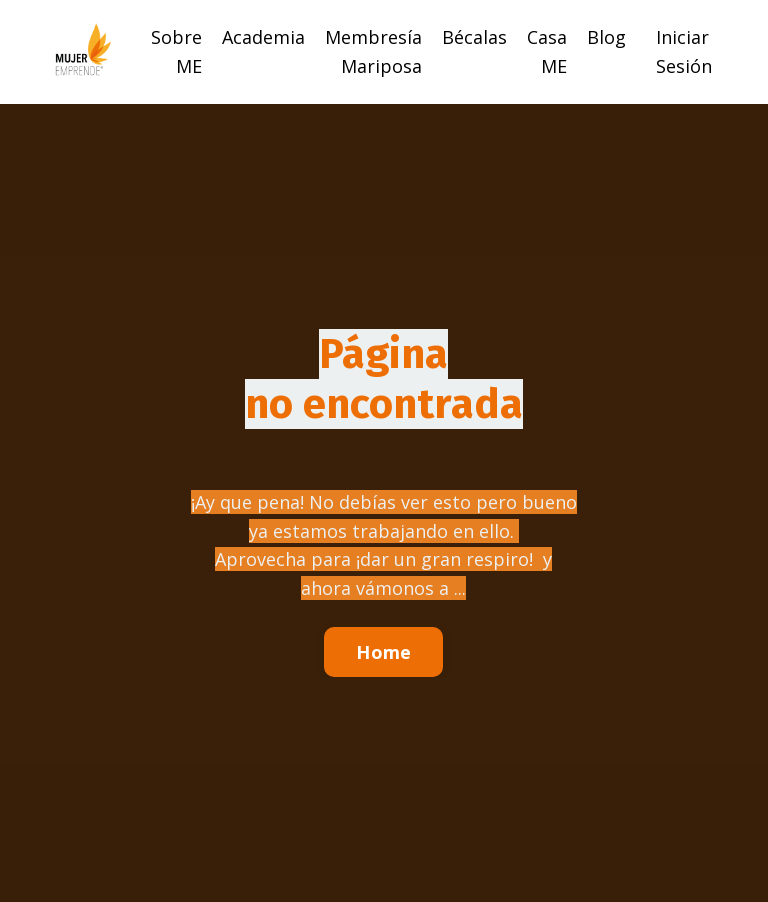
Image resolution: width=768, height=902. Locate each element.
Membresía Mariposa (373, 51)
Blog (606, 37)
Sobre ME (176, 51)
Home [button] (383, 652)
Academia (263, 37)
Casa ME (547, 51)
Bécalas (474, 37)
